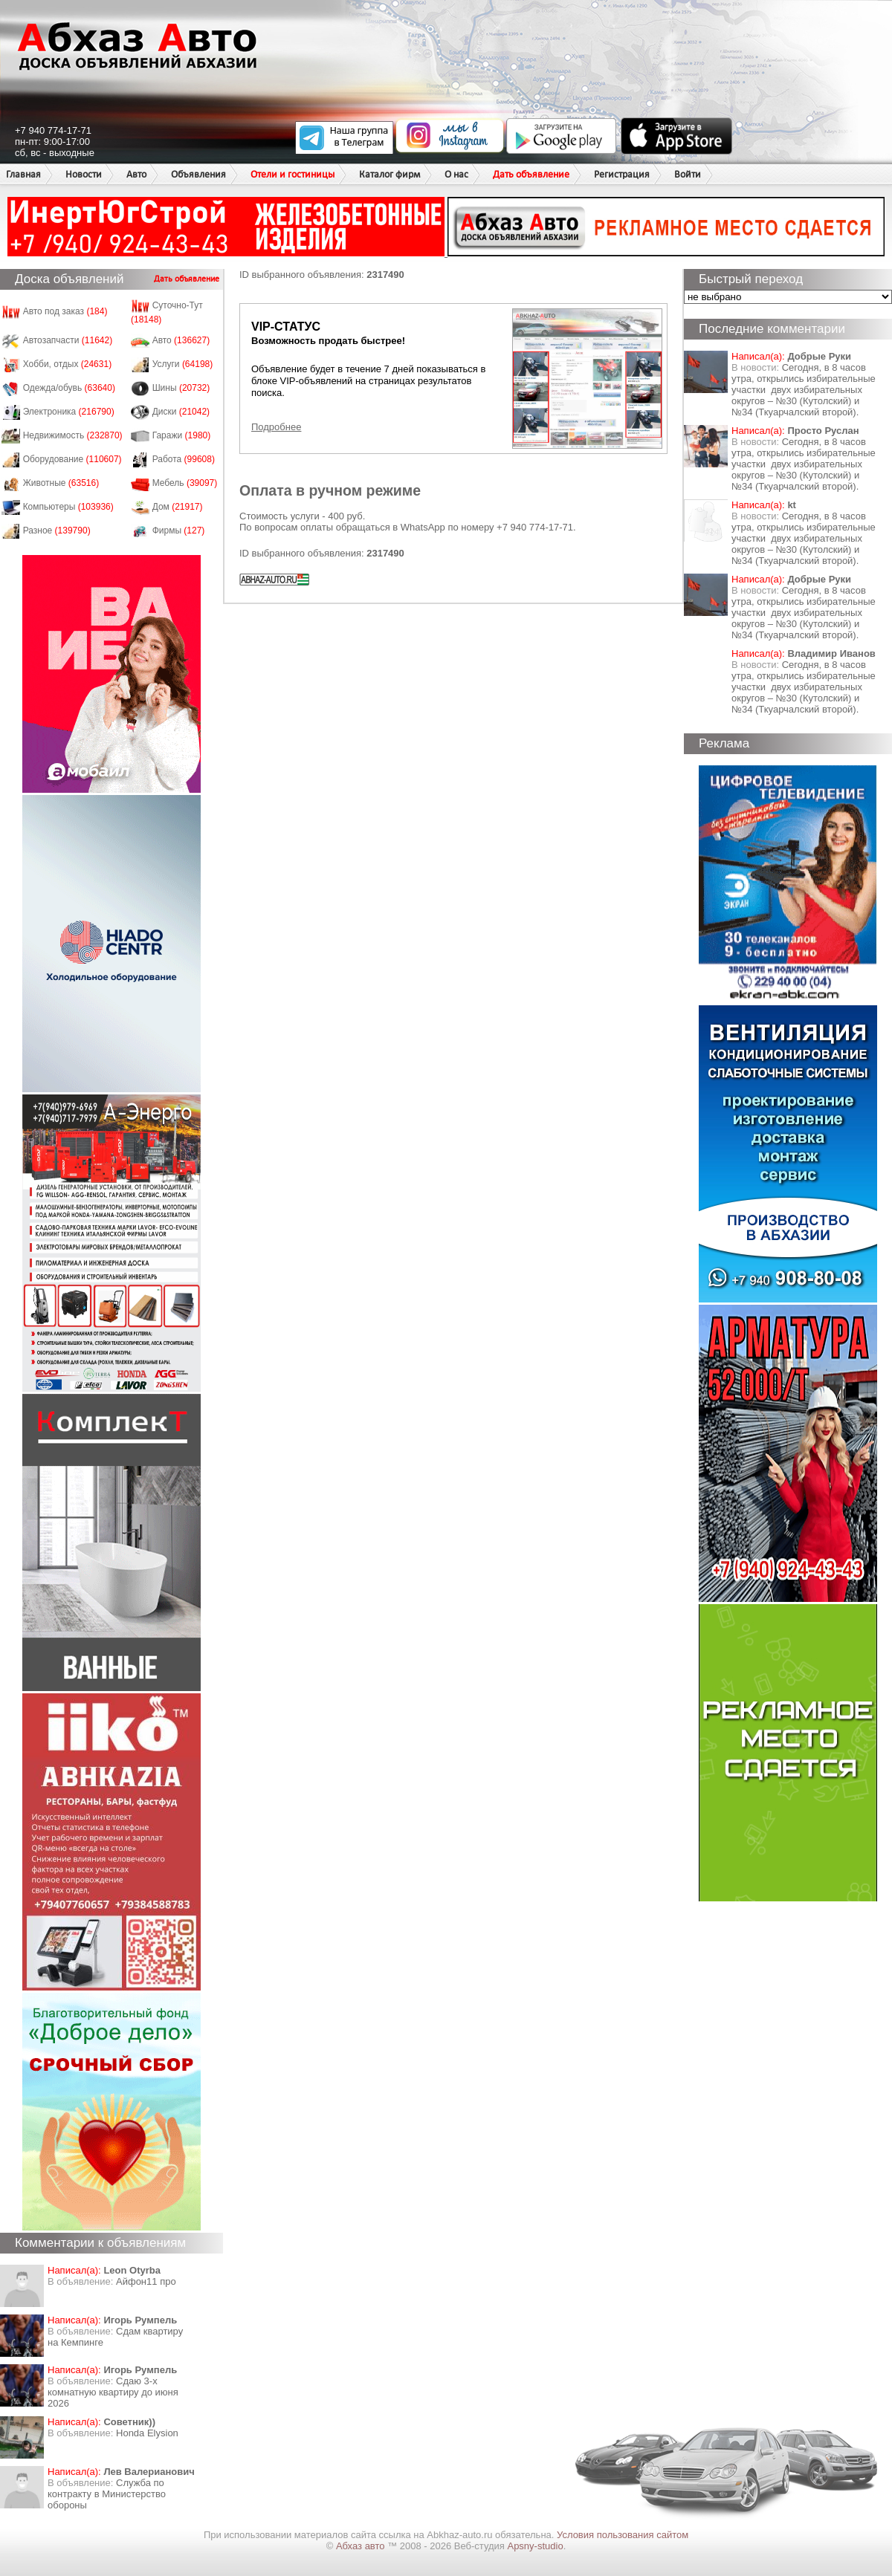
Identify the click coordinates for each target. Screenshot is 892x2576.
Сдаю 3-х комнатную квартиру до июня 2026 (113, 2392)
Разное (57, 530)
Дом (177, 507)
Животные (61, 483)
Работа (183, 459)
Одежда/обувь (69, 388)
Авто (136, 174)
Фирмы (178, 530)
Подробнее (276, 426)
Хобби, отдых (67, 364)
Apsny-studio (535, 2545)
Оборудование (72, 459)
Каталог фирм (389, 174)
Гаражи (181, 435)
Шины (181, 388)
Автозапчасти (68, 340)
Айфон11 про (146, 2281)
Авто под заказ (65, 311)
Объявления (198, 174)
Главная (23, 174)
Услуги (182, 364)
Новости (83, 174)
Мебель (185, 483)
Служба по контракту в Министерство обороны (107, 2494)
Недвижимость (73, 435)
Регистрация (622, 174)
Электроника (68, 411)
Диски (181, 411)
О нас (456, 174)
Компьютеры (68, 507)
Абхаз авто (361, 2545)
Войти (687, 174)
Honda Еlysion (147, 2433)
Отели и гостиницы (292, 174)
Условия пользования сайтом (622, 2534)
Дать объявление (531, 174)
